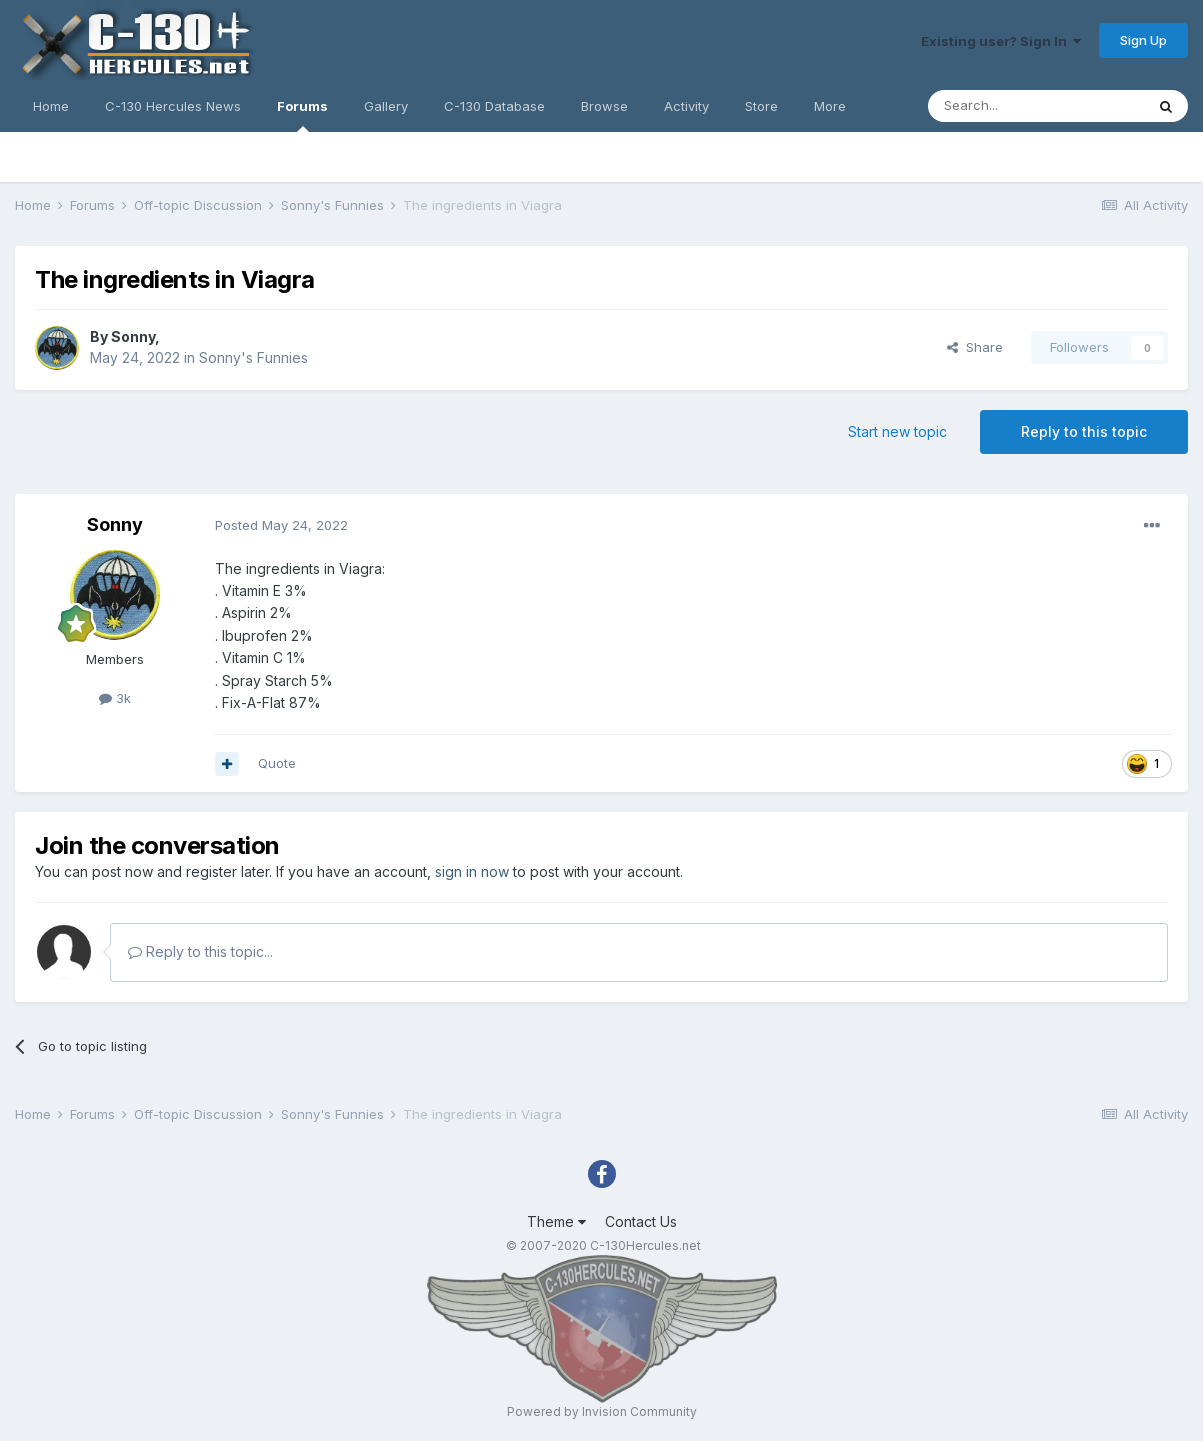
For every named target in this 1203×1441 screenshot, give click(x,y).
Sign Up (1143, 40)
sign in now (472, 871)
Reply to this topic (1084, 431)
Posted (281, 525)
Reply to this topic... (200, 951)
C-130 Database (494, 106)
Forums (302, 115)
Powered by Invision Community (602, 1411)
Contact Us (641, 1221)
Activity (686, 106)
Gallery (386, 106)
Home (51, 106)
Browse (604, 106)
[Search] (1036, 106)
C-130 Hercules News (173, 106)
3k (115, 698)
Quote (277, 763)
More (830, 106)
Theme (556, 1221)
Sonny (133, 336)
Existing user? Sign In (1001, 41)
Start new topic (897, 431)
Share (975, 347)
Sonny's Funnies (253, 357)
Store (761, 106)
